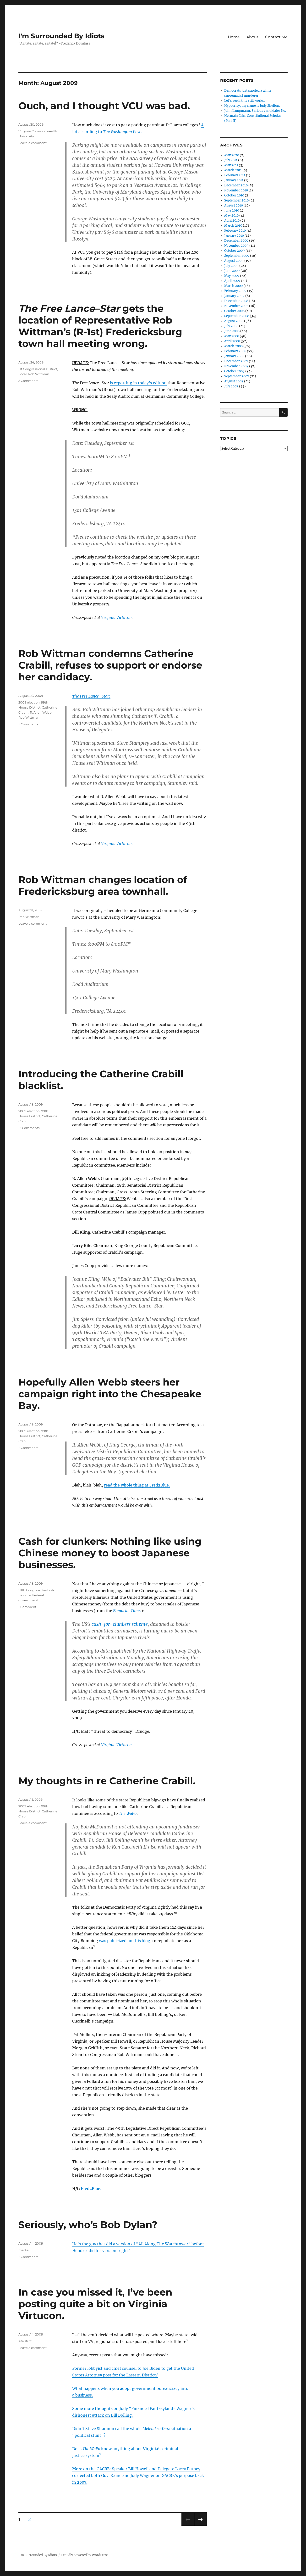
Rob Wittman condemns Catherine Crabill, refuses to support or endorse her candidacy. (110, 665)
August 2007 (233, 381)
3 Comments (28, 381)
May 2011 (231, 165)
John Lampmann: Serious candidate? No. (255, 111)
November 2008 (236, 306)
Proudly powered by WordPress (85, 2555)
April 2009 (232, 281)
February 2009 (235, 291)
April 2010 (232, 220)
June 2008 (232, 331)
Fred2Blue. (91, 2188)
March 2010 (233, 226)
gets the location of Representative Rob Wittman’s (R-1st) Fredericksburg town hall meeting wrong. (100, 325)
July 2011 (230, 160)
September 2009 (236, 256)
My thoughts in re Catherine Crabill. (106, 1781)
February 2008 (235, 351)
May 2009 (231, 276)
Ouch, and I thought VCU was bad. (104, 106)
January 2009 (234, 296)
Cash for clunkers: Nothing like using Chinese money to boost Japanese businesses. (110, 1552)
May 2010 (231, 215)
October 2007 (234, 371)
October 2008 (234, 311)
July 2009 (231, 266)
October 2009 (234, 251)
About (252, 37)
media (23, 2250)
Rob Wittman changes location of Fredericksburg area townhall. (102, 885)
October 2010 (234, 195)
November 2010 (236, 190)
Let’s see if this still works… (245, 101)
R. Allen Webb (41, 712)
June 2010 (231, 210)
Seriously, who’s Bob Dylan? (88, 2224)
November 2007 (236, 366)
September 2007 (236, 376)
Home (234, 37)
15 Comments (28, 1128)
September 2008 (236, 316)
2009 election (29, 702)
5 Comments (28, 724)
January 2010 (234, 236)
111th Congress (29, 1590)
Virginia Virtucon (116, 617)
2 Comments (28, 1448)
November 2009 (236, 246)
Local (22, 374)
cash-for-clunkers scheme (120, 1624)
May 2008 (231, 336)
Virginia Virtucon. (117, 843)
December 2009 (236, 241)
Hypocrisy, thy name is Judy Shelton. (252, 106)
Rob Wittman (38, 374)
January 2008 (234, 356)
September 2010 (236, 200)
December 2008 (236, 301)
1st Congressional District (37, 369)
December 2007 (236, 361)
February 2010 (235, 231)
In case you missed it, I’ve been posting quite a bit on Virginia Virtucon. (95, 2303)
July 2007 (231, 386)
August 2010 (233, 205)
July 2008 (231, 326)
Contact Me (276, 37)
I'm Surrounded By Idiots (61, 36)
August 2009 (234, 261)
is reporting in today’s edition (138, 382)
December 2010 (236, 185)
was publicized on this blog (124, 1940)
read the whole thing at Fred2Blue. (137, 1485)
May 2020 (231, 155)
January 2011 (233, 180)
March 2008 (233, 346)
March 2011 (233, 170)
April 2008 (232, 341)
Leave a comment (32, 143)
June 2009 (232, 271)
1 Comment (27, 1607)
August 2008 (233, 321)
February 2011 (234, 175)
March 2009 (233, 286)
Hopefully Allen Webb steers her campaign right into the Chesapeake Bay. (109, 1393)
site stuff (24, 2341)
